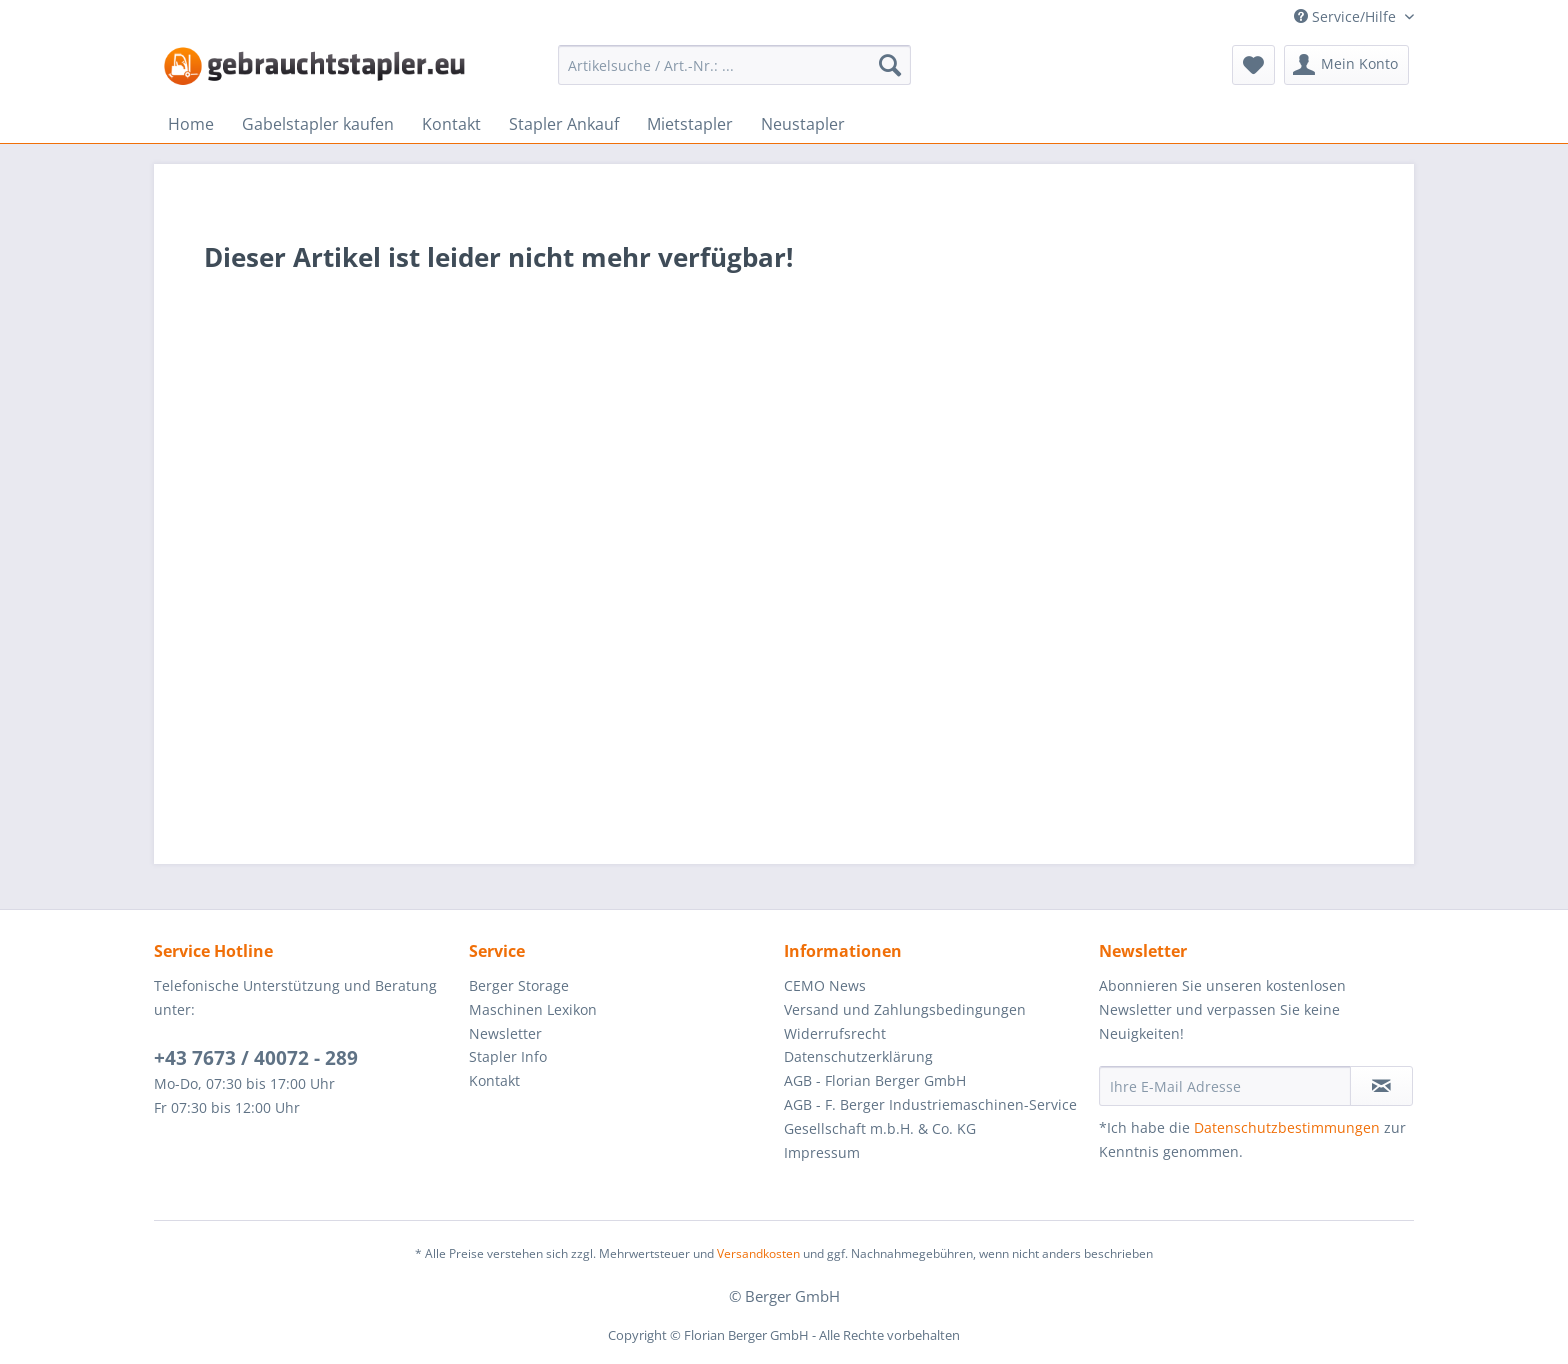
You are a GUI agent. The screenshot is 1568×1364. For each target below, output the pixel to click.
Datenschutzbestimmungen (1287, 1127)
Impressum (822, 1152)
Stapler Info (508, 1056)
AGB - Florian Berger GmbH (875, 1080)
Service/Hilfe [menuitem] (1347, 16)
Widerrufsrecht (835, 1033)
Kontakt (494, 1080)
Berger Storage (519, 985)
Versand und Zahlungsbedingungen (905, 1009)
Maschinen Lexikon (533, 1009)
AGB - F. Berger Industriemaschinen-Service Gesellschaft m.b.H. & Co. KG (930, 1116)
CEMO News (825, 985)
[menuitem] (734, 65)
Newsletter (505, 1033)
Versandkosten (758, 1253)
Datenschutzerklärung (858, 1056)
